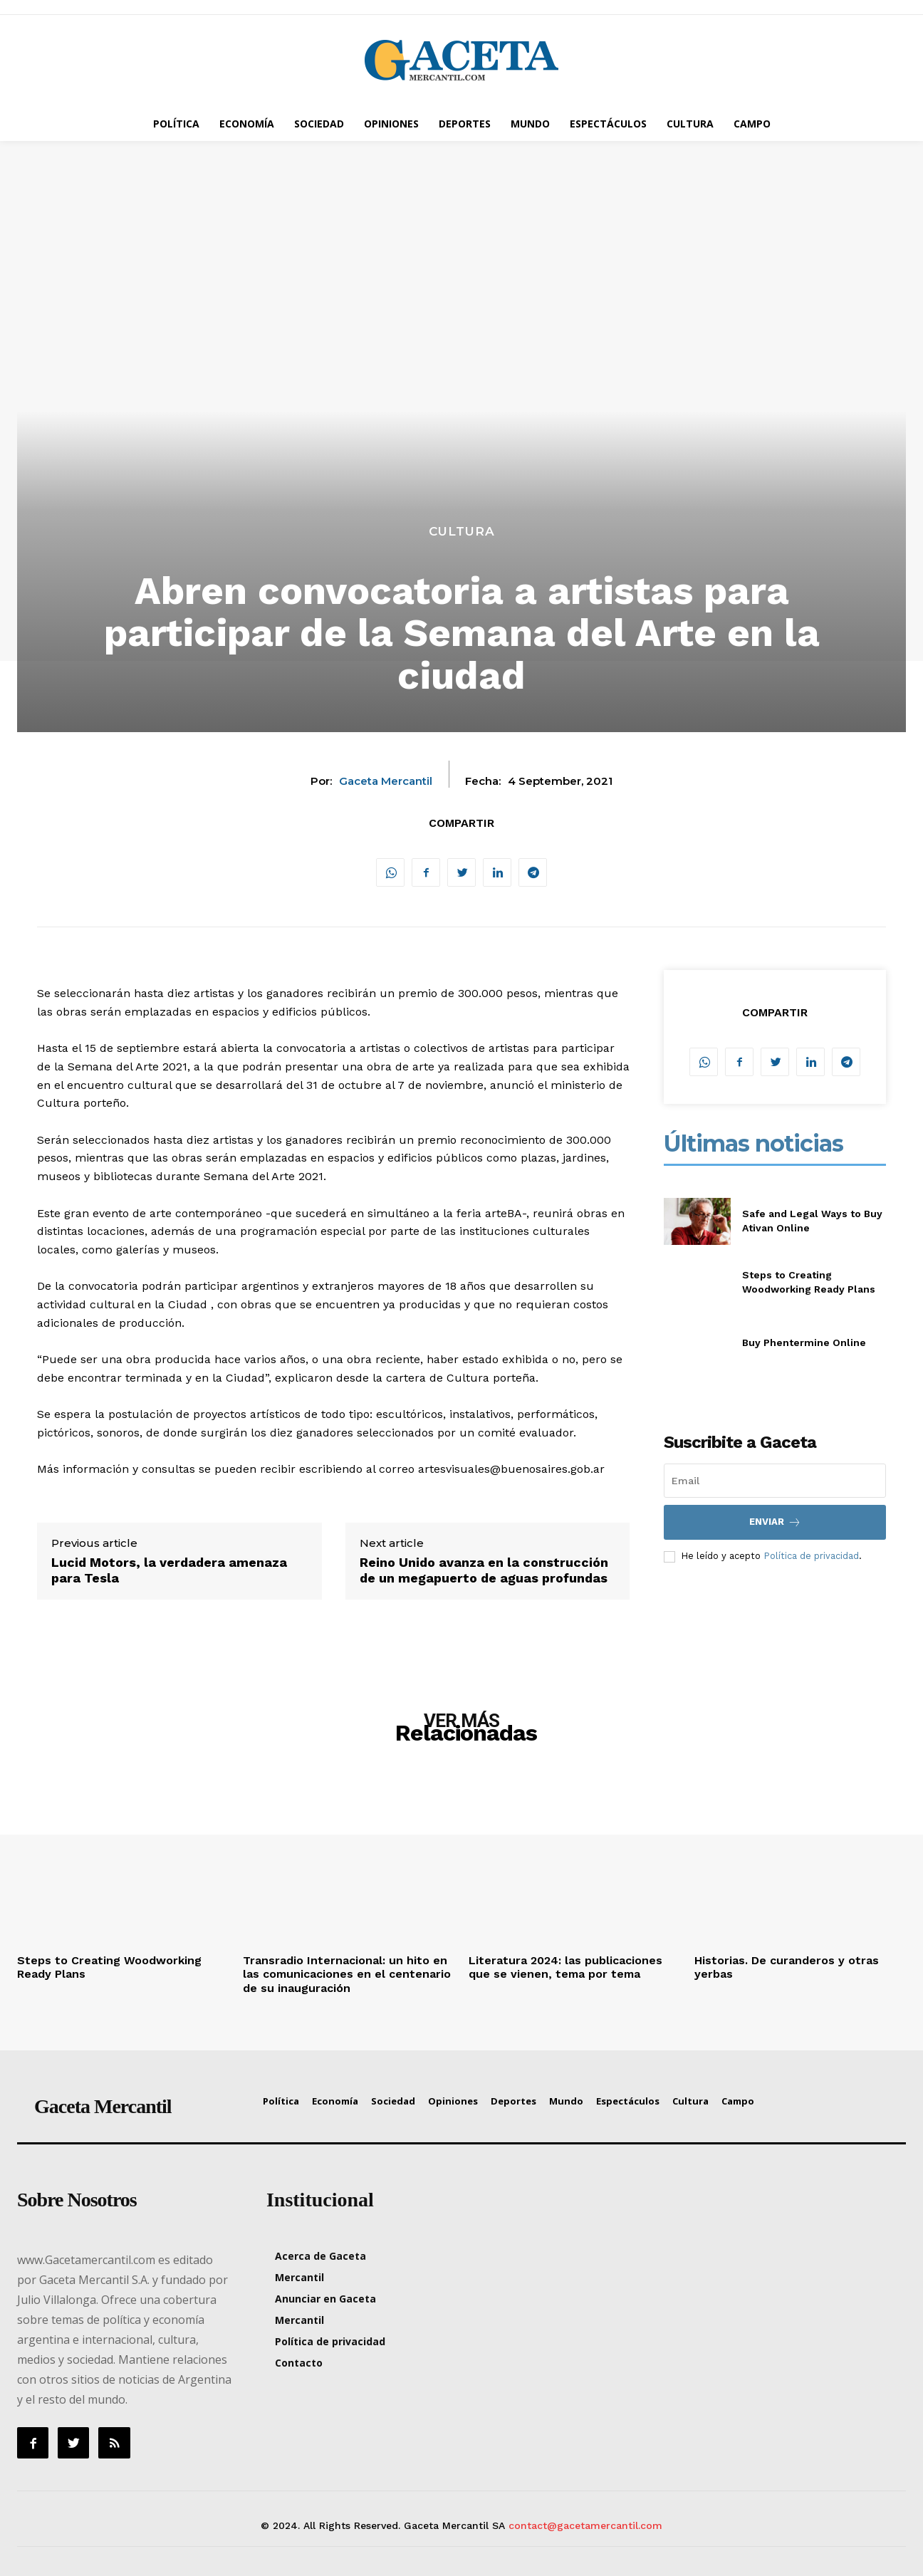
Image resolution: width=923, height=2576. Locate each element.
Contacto (299, 2362)
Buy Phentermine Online (804, 1342)
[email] (775, 1481)
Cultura (462, 532)
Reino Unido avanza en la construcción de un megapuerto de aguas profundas (484, 1570)
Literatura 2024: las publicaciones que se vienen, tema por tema (565, 1967)
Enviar (775, 1522)
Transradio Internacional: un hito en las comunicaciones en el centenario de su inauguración (347, 1974)
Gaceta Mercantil (385, 781)
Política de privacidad (811, 1555)
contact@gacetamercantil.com (585, 2525)
